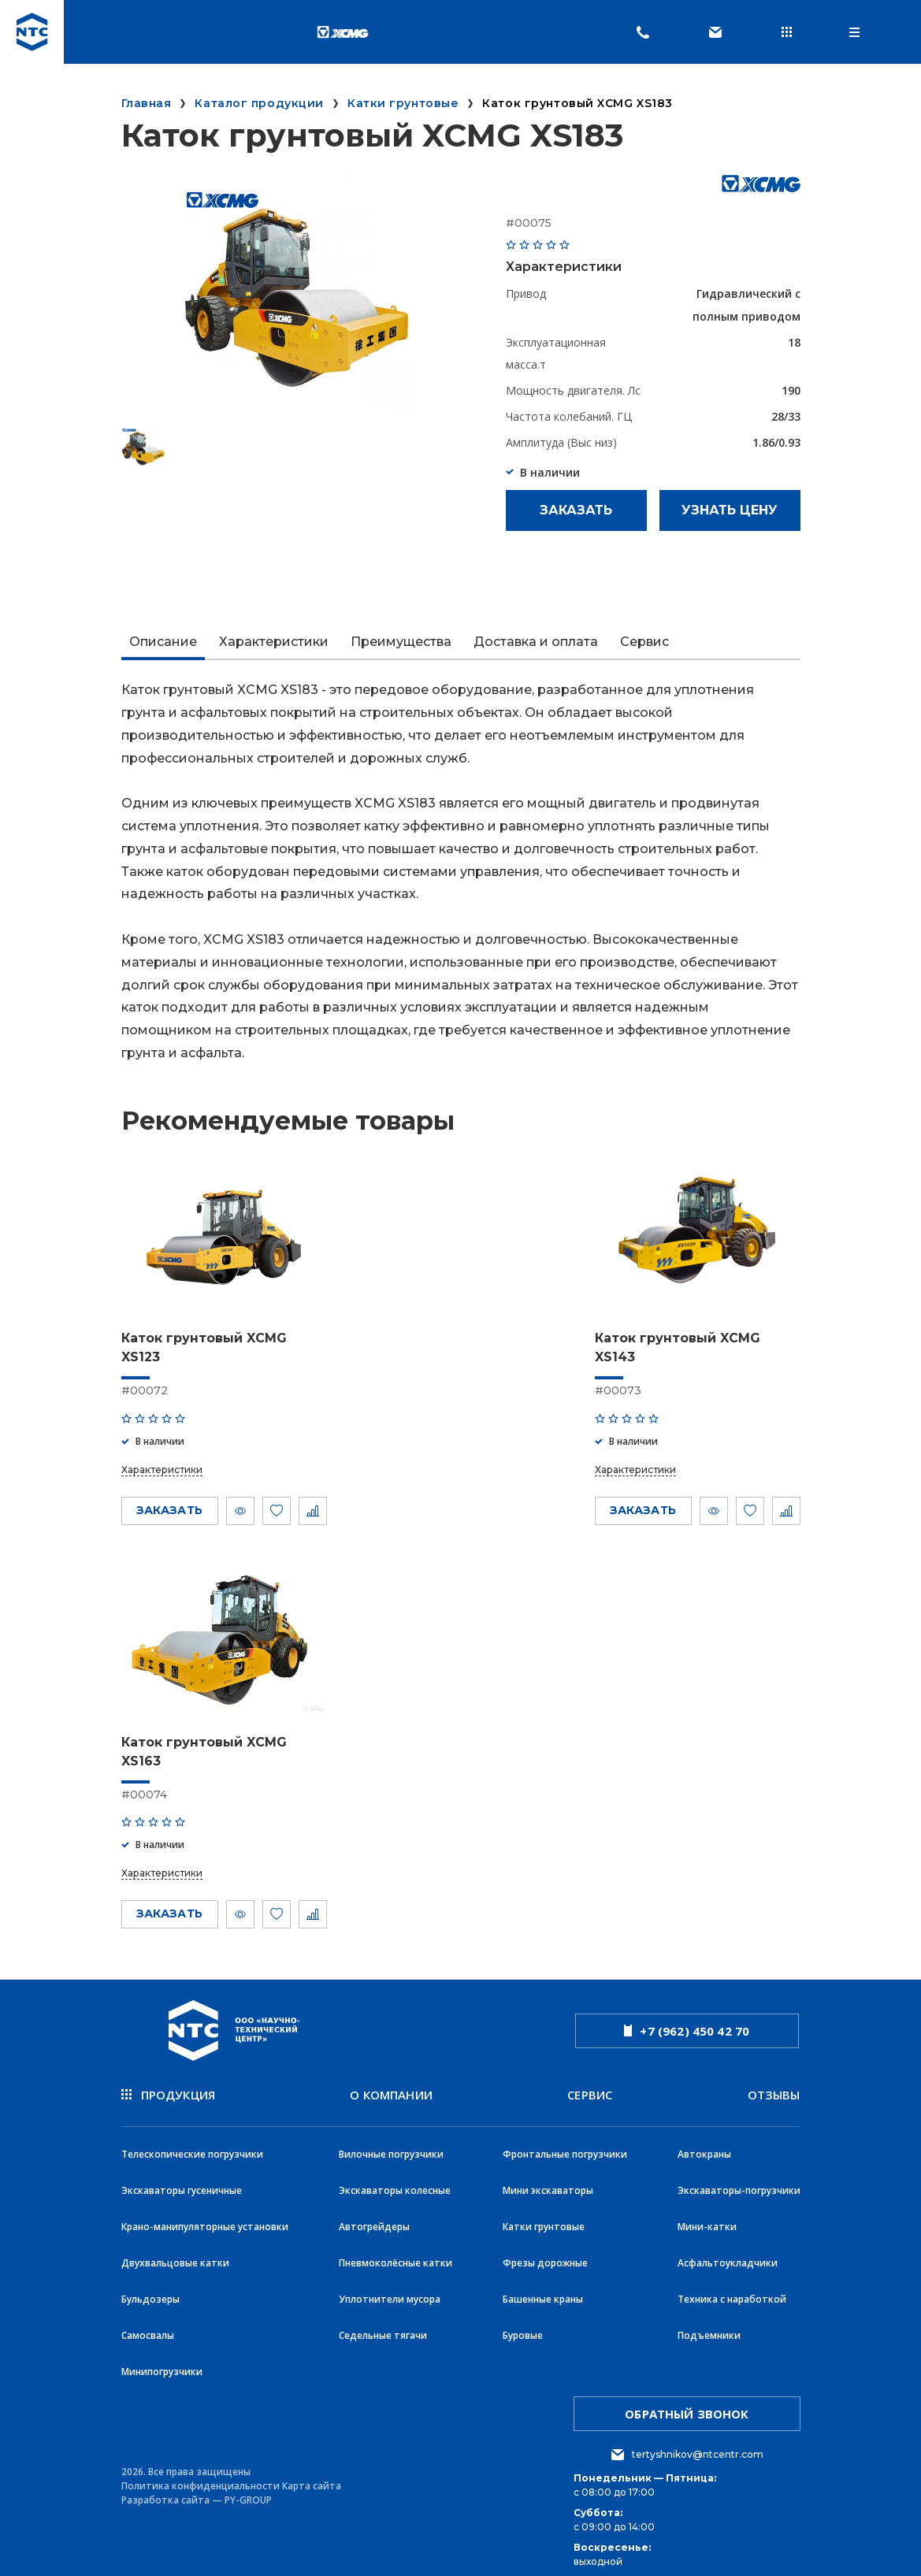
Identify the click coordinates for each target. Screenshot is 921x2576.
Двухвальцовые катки (175, 2253)
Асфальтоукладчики (728, 2253)
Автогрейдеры (374, 2218)
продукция (168, 2093)
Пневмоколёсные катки (395, 2253)
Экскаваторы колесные (395, 2184)
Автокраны (704, 2149)
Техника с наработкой (732, 2288)
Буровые (523, 2322)
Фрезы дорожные (545, 2253)
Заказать (576, 510)
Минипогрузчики (161, 2357)
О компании (391, 2093)
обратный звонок (686, 2398)
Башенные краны (543, 2288)
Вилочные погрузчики (391, 2149)
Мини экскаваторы (548, 2184)
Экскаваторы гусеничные (181, 2184)
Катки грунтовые (544, 2218)
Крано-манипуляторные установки (204, 2218)
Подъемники (709, 2322)
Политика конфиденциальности (200, 2470)
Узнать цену (729, 510)
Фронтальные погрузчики (565, 2149)
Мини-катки (707, 2218)
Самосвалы (147, 2322)
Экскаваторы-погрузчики (739, 2184)
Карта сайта (311, 2470)
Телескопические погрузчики (192, 2149)
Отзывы (774, 2093)
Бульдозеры (150, 2288)
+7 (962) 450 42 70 (686, 2030)
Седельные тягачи (383, 2322)
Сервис (589, 2093)
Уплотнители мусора (389, 2288)
